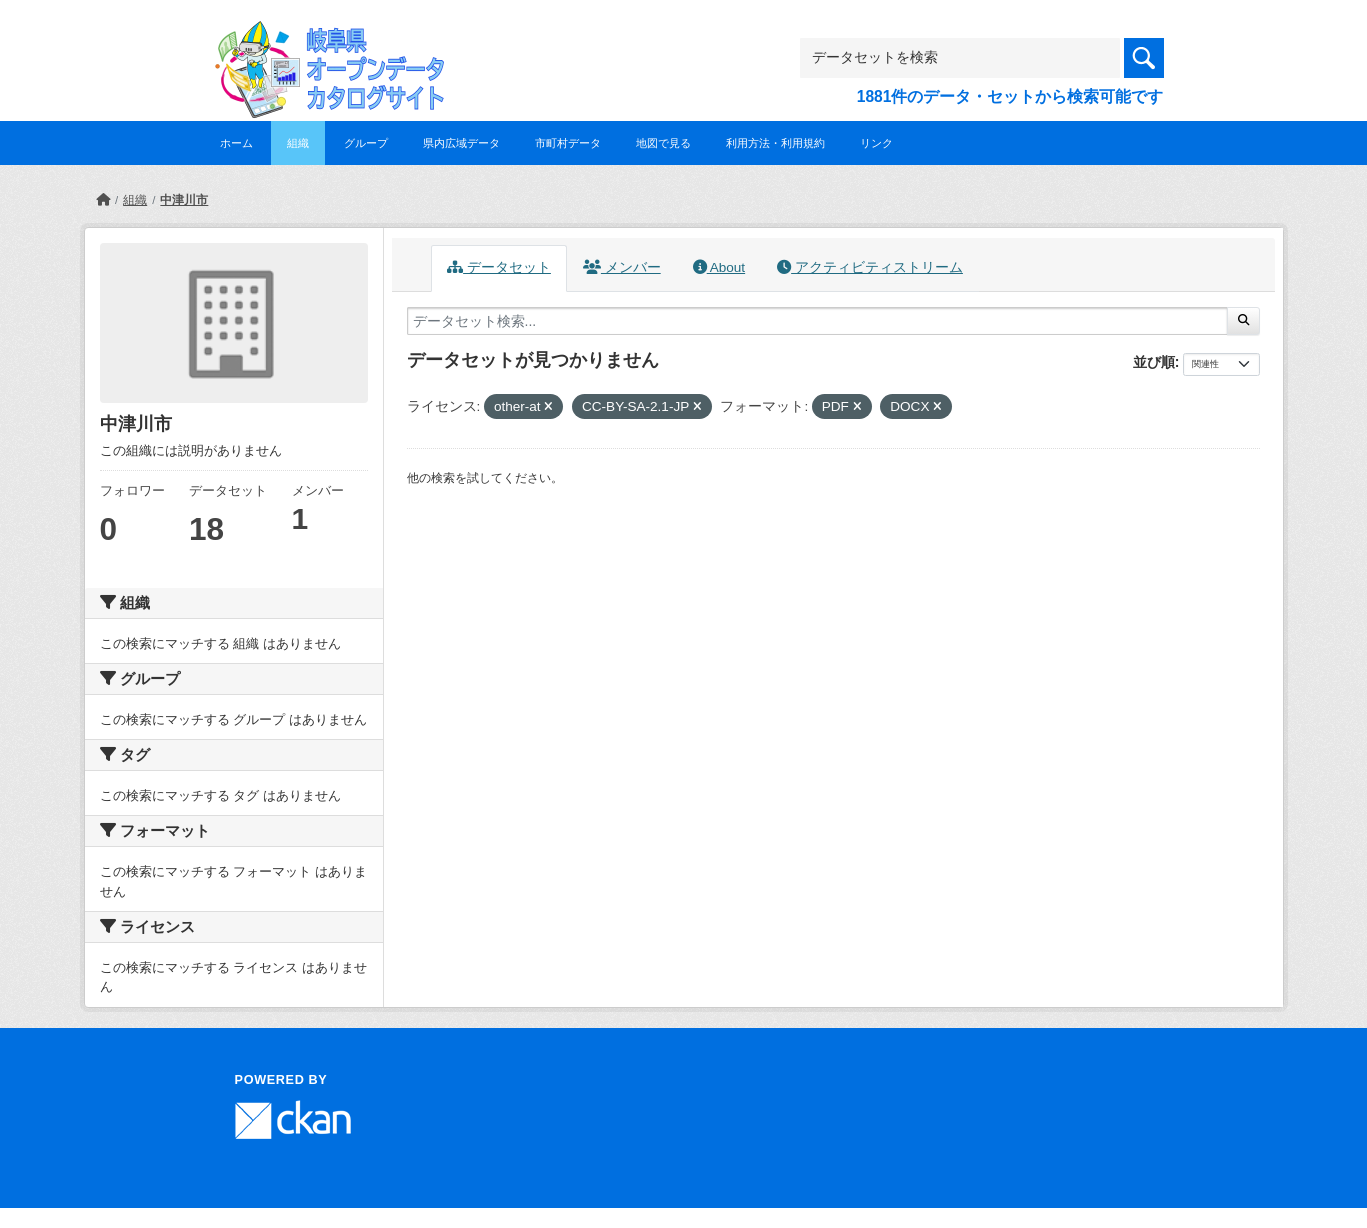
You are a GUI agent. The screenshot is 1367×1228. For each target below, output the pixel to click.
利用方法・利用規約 (775, 143)
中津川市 (184, 200)
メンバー (622, 267)
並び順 (1154, 362)
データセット (499, 267)
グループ (366, 143)
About (719, 267)
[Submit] (1243, 321)
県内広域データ (461, 143)
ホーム (236, 143)
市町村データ (568, 143)
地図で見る (663, 143)
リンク (876, 143)
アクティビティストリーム (870, 267)
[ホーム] (103, 200)
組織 (298, 143)
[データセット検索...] (818, 321)
